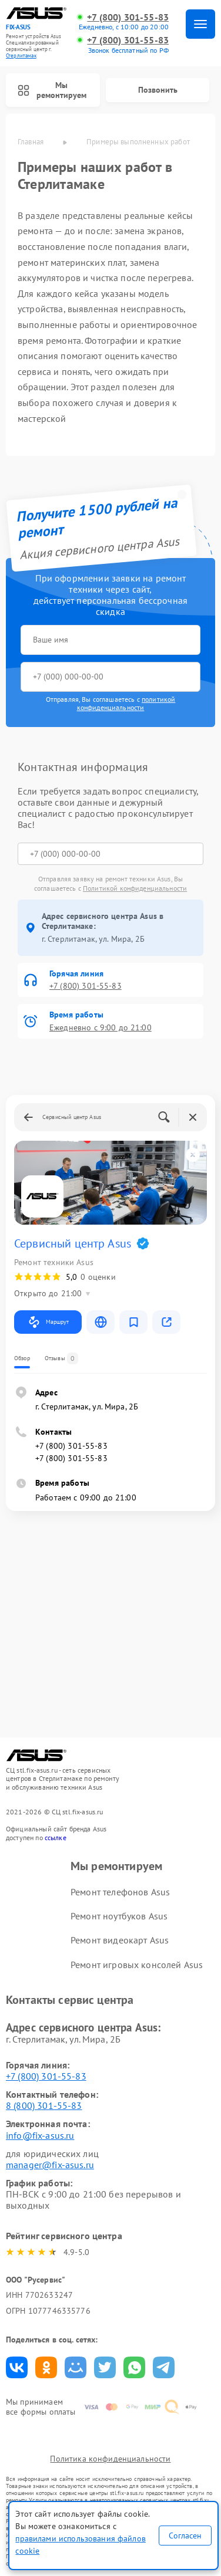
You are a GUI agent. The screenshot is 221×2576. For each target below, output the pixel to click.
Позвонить (158, 89)
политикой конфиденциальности (126, 703)
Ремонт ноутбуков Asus (119, 1916)
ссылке (55, 1837)
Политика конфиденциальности (110, 2458)
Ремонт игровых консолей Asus (137, 1964)
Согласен (185, 2535)
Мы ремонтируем (52, 90)
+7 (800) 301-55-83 (128, 17)
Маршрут (48, 1322)
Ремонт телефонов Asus (120, 1892)
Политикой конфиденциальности (135, 888)
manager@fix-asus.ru (50, 2165)
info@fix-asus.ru (40, 2135)
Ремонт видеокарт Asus (120, 1940)
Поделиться (17, 2367)
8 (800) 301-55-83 (44, 2105)
